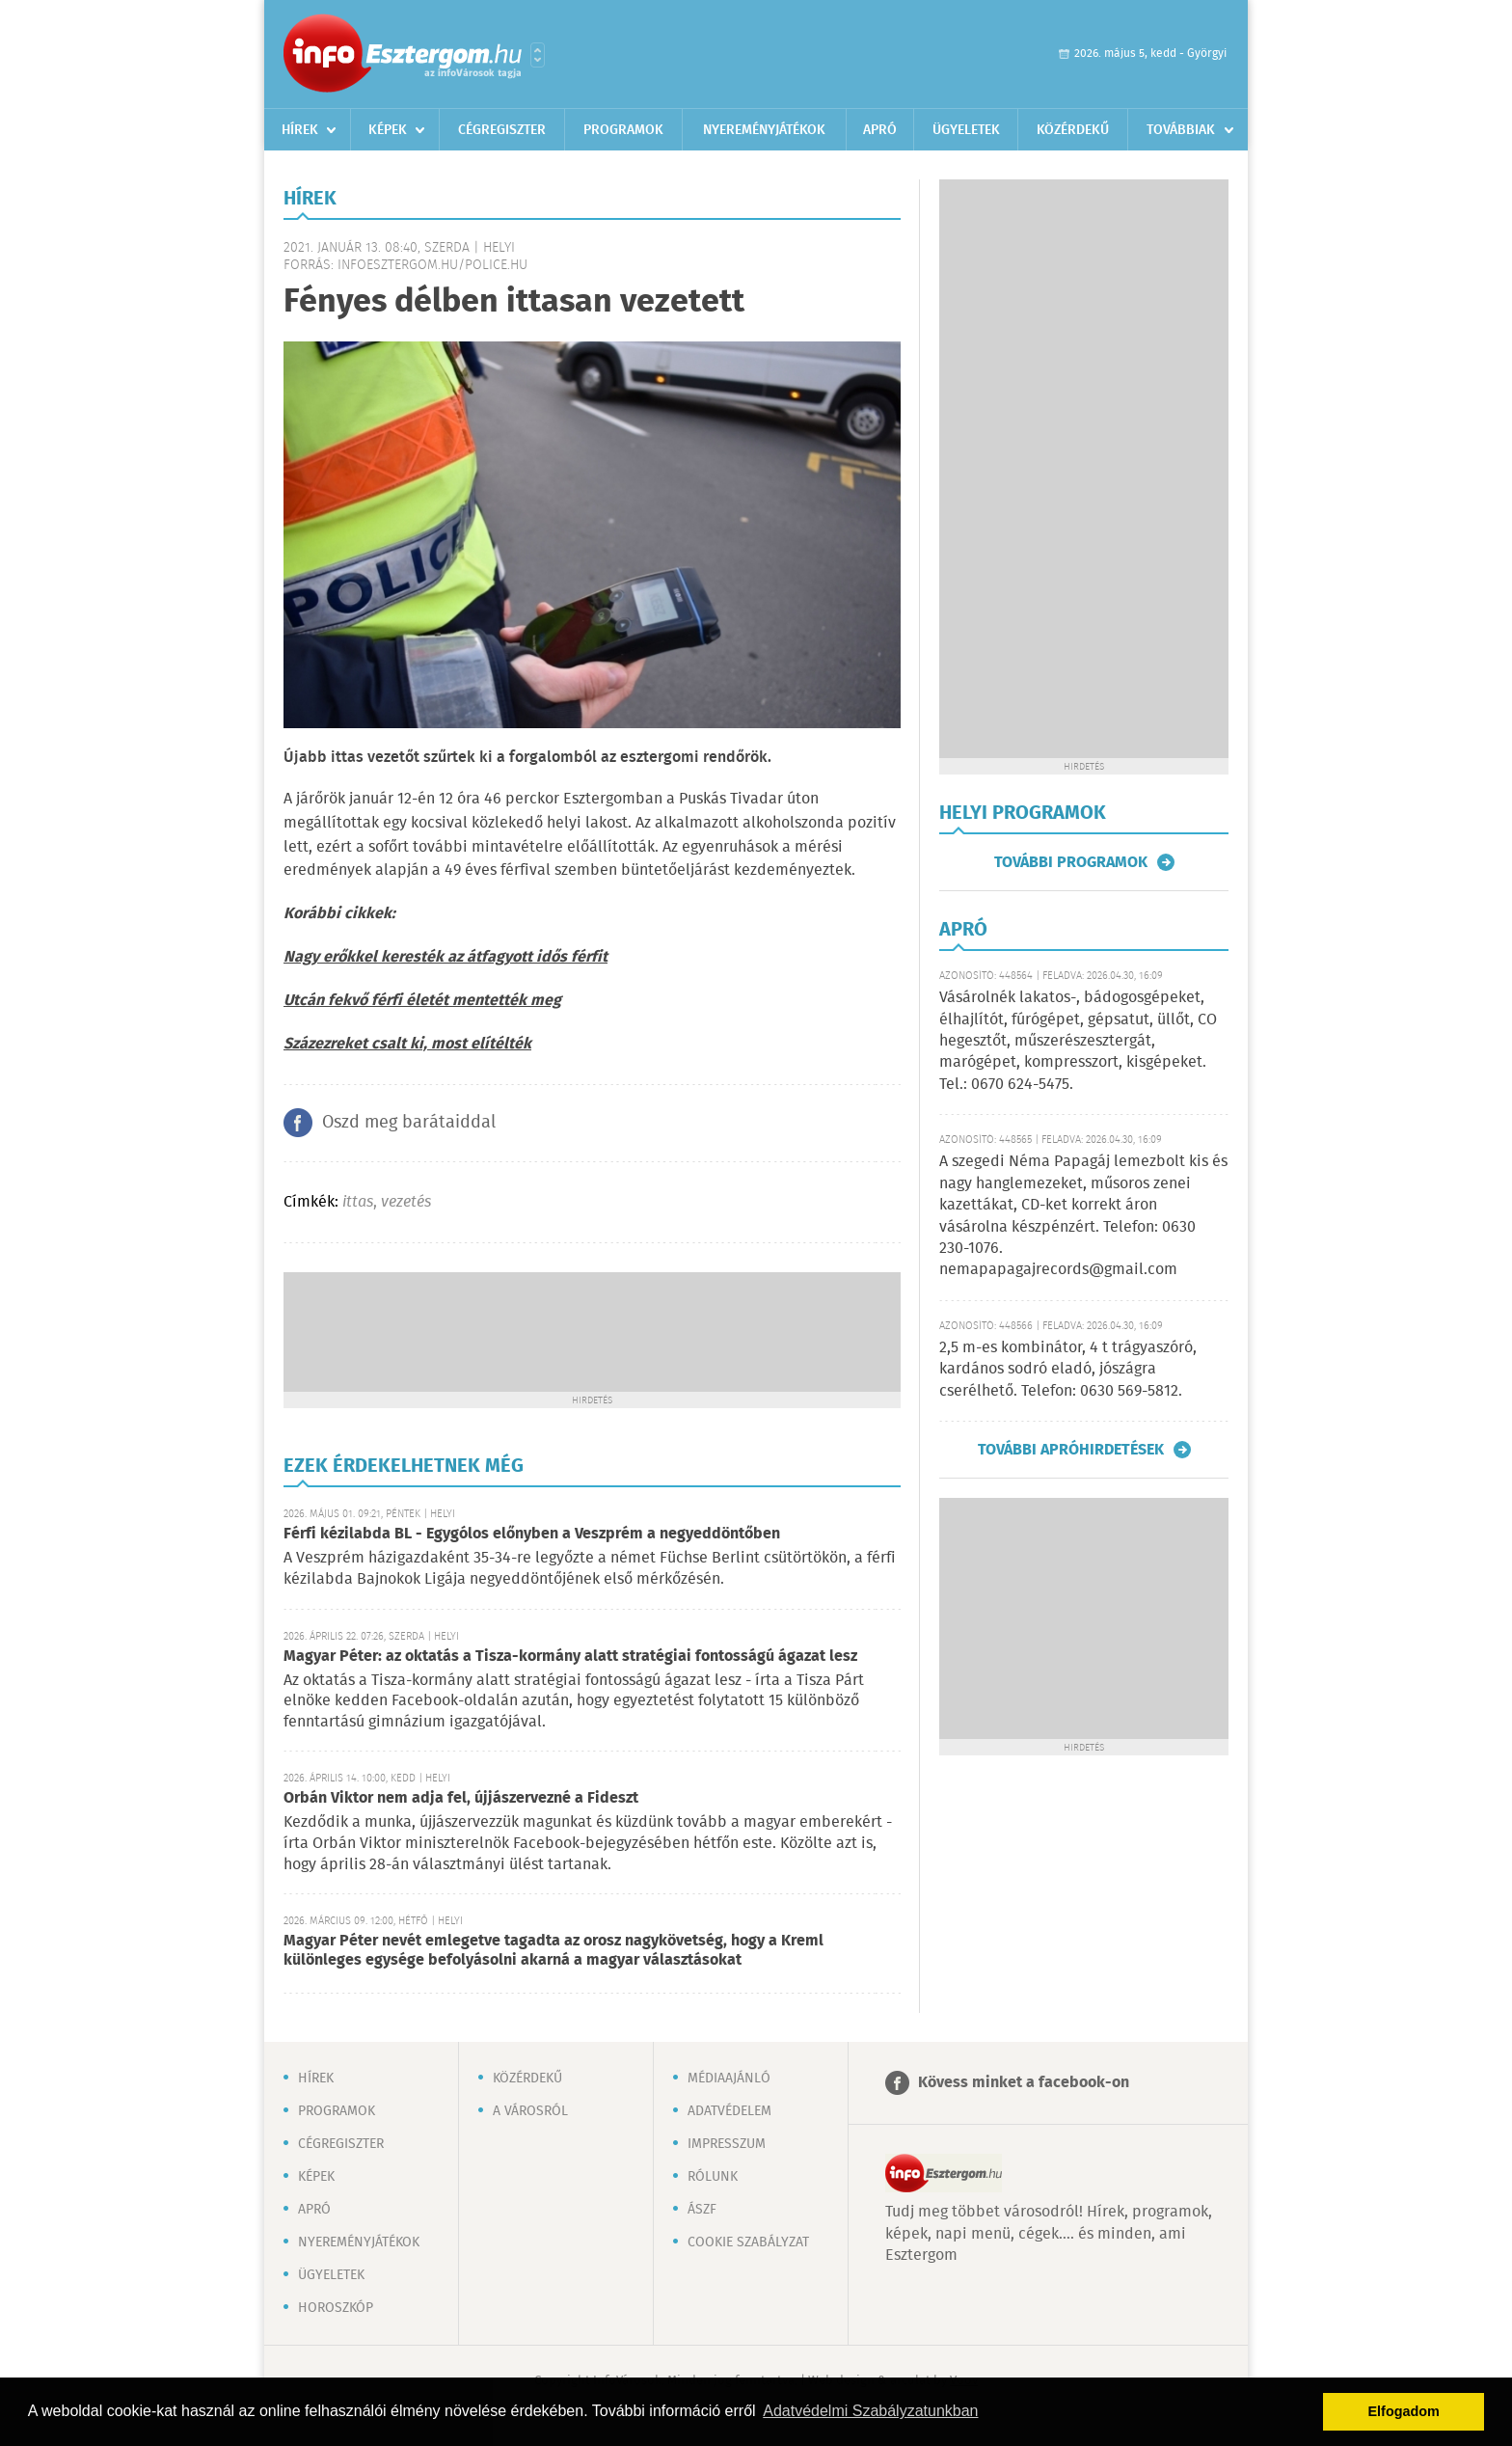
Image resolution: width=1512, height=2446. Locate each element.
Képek (387, 130)
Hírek (300, 130)
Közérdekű (1073, 130)
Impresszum (727, 2144)
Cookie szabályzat (748, 2242)
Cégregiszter (502, 130)
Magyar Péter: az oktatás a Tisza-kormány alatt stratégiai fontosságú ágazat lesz (570, 1656)
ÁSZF (702, 2209)
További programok (1071, 862)
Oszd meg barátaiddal (409, 1122)
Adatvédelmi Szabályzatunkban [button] (870, 2411)
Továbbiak (1181, 130)
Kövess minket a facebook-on (1023, 2083)
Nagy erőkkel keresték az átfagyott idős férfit (446, 957)
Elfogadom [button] (1404, 2411)
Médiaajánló (729, 2078)
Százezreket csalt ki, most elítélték (407, 1044)
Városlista (537, 55)
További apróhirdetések (1071, 1449)
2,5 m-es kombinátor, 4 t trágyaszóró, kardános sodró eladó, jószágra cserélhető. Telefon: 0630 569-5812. (1068, 1369)
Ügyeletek (966, 130)
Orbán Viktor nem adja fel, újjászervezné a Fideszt (461, 1798)
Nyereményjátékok (764, 130)
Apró (880, 130)
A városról (530, 2111)
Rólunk (713, 2177)
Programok (623, 130)
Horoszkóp (335, 2308)
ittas (357, 1202)
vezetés (406, 1202)
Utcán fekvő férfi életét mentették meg (422, 1001)
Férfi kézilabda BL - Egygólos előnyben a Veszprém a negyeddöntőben (532, 1534)
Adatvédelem (729, 2111)
